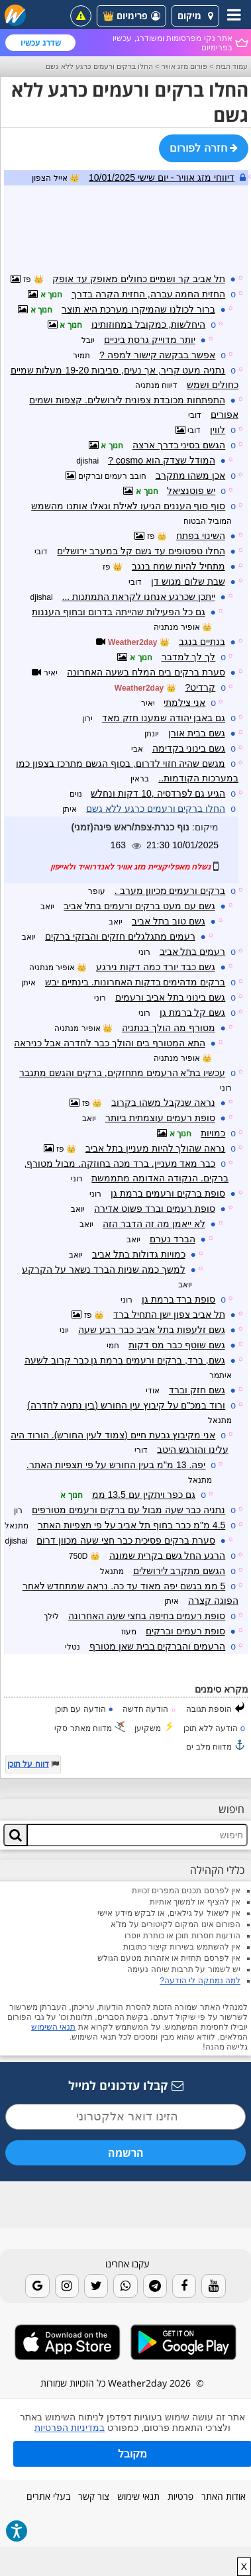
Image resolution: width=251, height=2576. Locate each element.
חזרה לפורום (204, 148)
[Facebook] (184, 2286)
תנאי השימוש (53, 2027)
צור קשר (93, 2496)
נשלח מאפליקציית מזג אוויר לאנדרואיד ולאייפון (130, 866)
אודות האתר (223, 2496)
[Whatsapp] (125, 2286)
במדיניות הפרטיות (69, 2427)
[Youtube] (213, 2286)
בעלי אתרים (48, 2496)
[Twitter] (96, 2286)
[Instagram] (67, 2286)
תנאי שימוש (138, 2496)
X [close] (244, 2566)
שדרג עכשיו (41, 42)
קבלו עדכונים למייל (125, 2085)
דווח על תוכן (28, 1764)
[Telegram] (155, 2286)
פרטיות (180, 2496)
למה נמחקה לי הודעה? (200, 1980)
